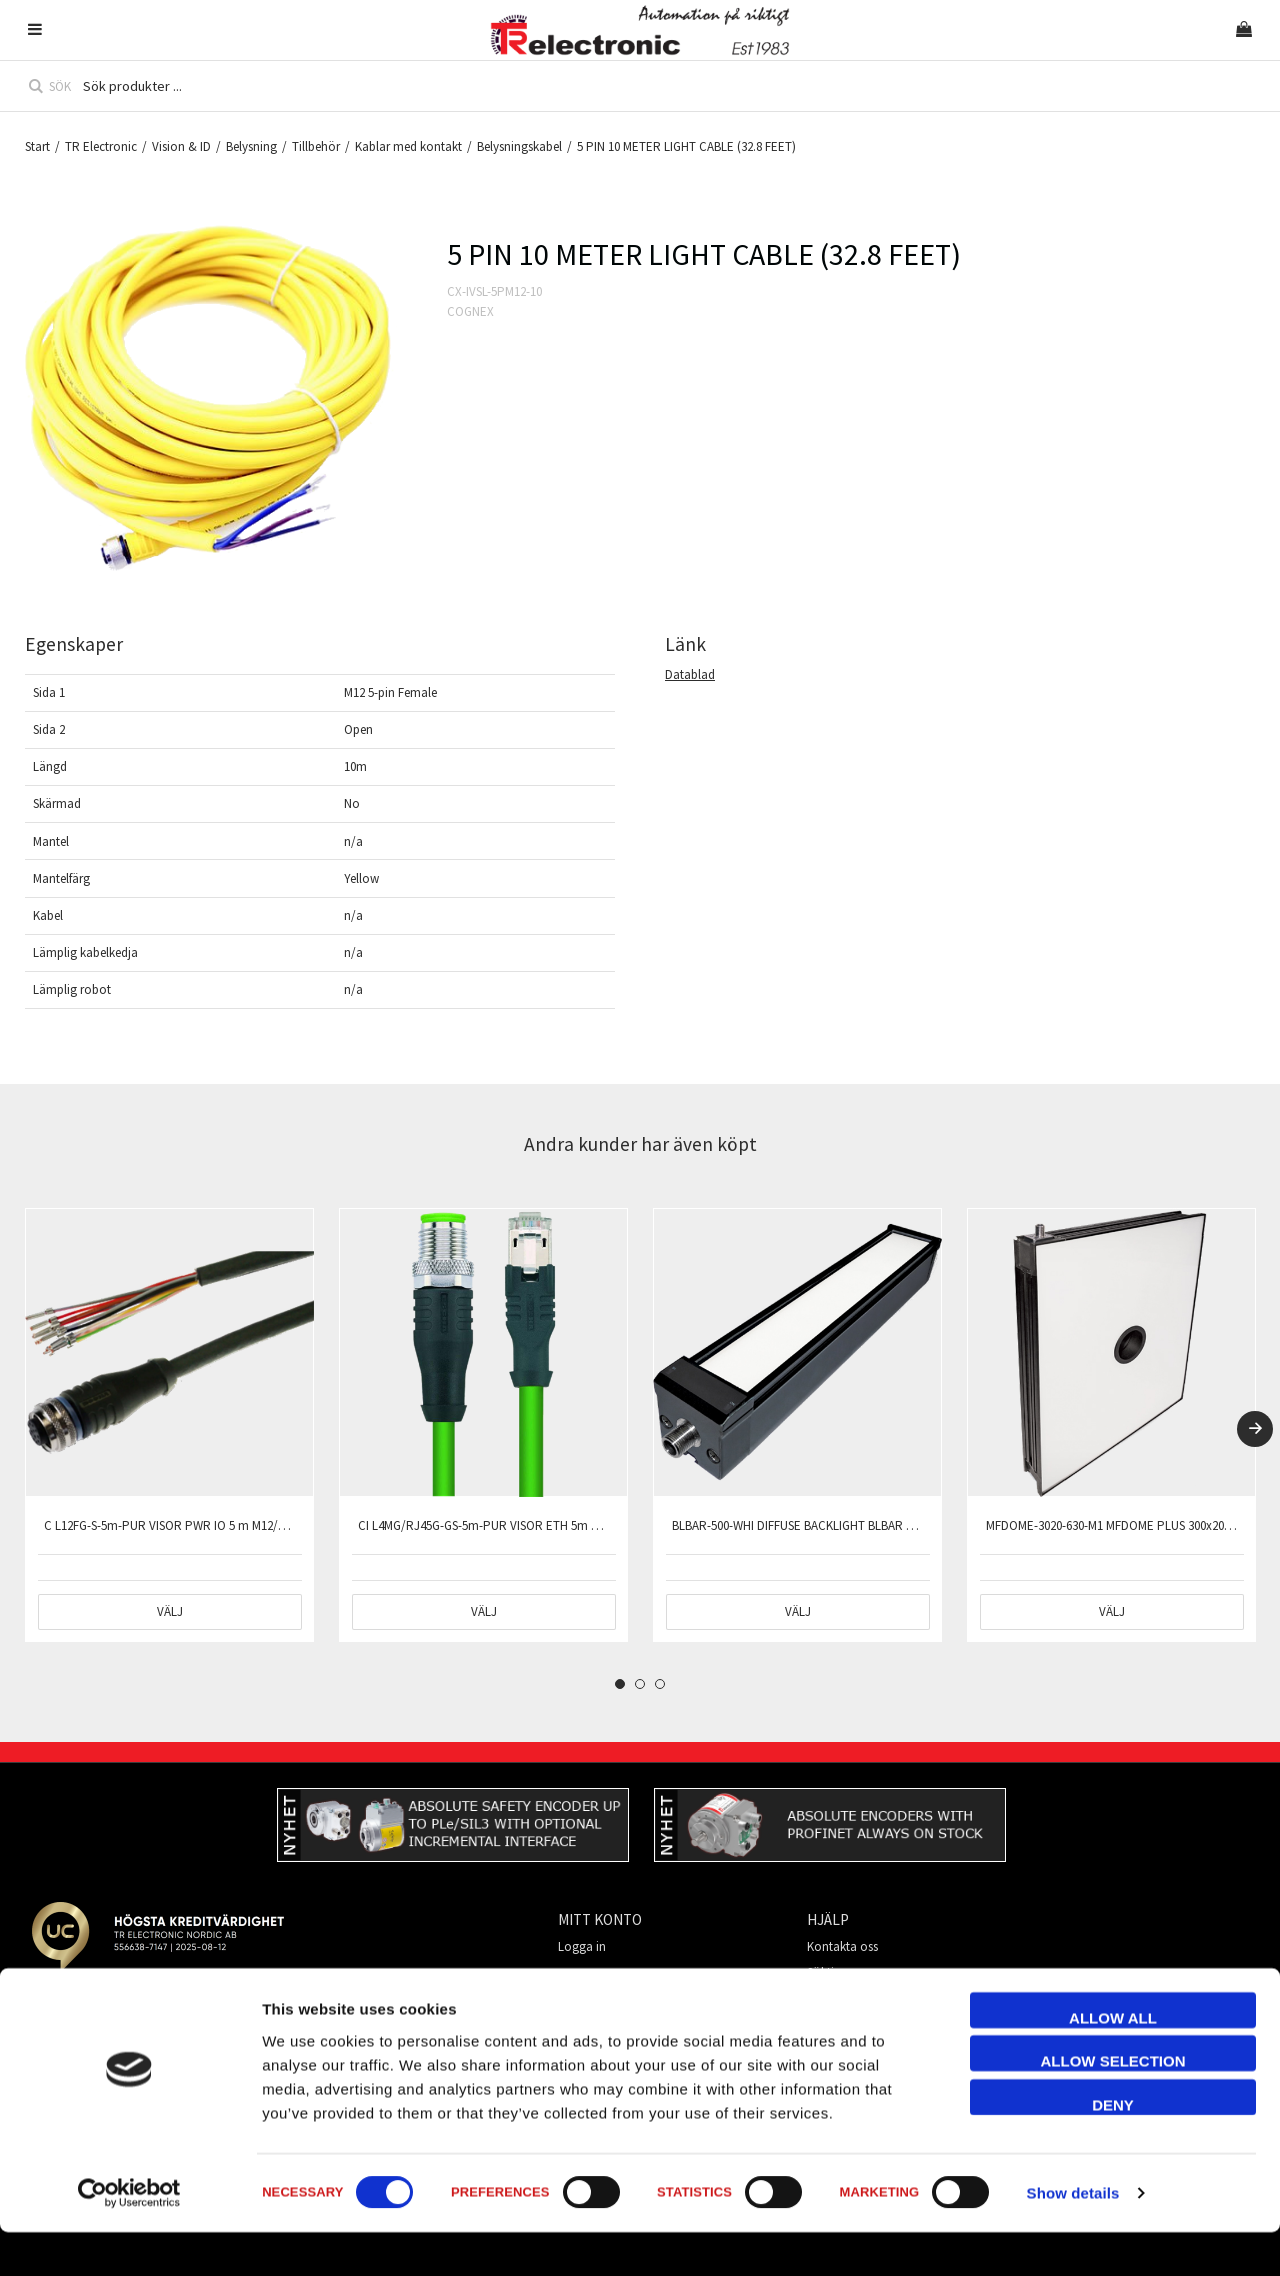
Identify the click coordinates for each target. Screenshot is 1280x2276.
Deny (1113, 2147)
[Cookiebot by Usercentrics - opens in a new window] (129, 2237)
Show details (1073, 2236)
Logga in (582, 1946)
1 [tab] (620, 1684)
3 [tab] (660, 1684)
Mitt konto (835, 1998)
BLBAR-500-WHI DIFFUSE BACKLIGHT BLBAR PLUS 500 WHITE (832, 1525)
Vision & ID (181, 146)
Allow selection (1113, 2104)
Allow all (1113, 2060)
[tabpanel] (169, 1425)
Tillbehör (316, 146)
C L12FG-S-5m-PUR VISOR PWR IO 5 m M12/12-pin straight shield (216, 1525)
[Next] (1255, 1429)
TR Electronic (101, 146)
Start (37, 146)
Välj (170, 1611)
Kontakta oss (842, 1946)
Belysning (251, 146)
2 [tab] (640, 1684)
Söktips (826, 1972)
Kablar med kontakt (408, 146)
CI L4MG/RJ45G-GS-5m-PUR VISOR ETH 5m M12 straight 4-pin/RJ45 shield (554, 1525)
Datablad (690, 674)
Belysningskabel (519, 146)
